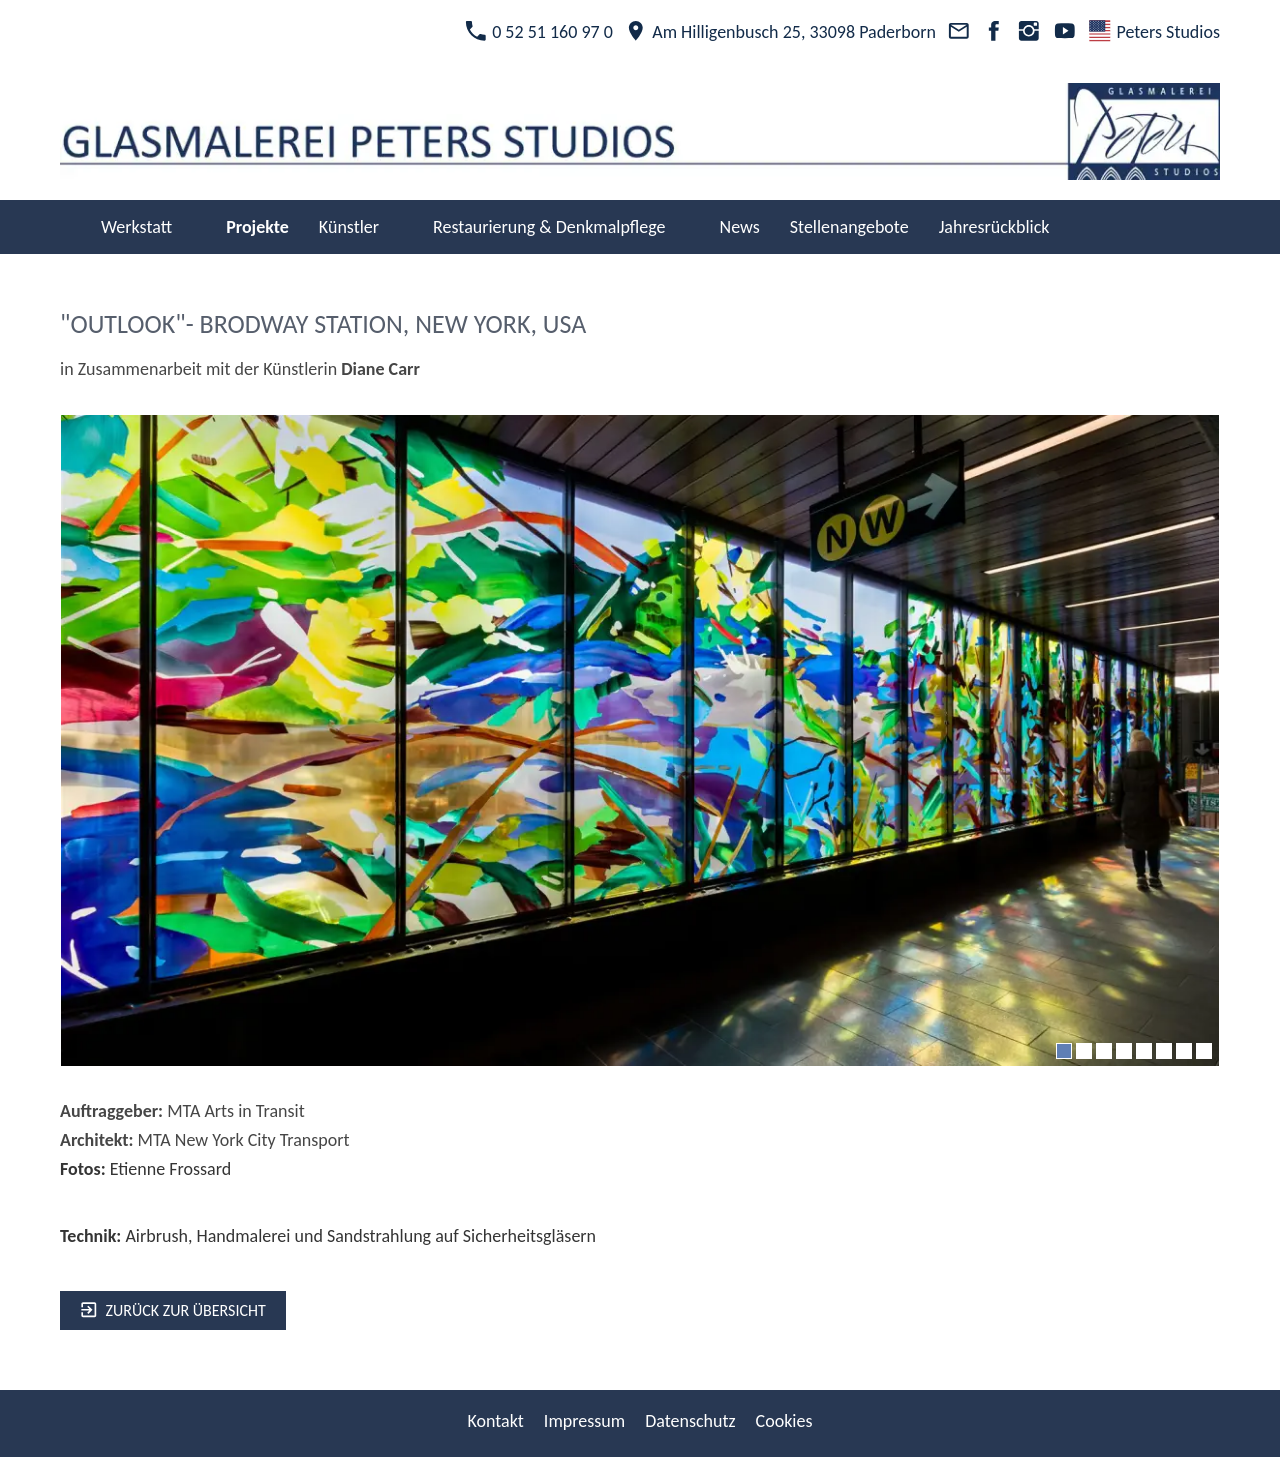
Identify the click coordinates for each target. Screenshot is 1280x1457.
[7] (1184, 1051)
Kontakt (495, 1421)
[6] (1164, 1051)
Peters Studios (1154, 32)
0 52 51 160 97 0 (539, 32)
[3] (1104, 1051)
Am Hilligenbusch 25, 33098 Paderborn (780, 32)
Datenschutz (690, 1421)
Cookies (784, 1421)
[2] (1084, 1051)
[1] (1064, 1051)
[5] (1144, 1051)
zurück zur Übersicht (173, 1310)
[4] (1124, 1051)
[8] (1204, 1051)
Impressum (584, 1421)
